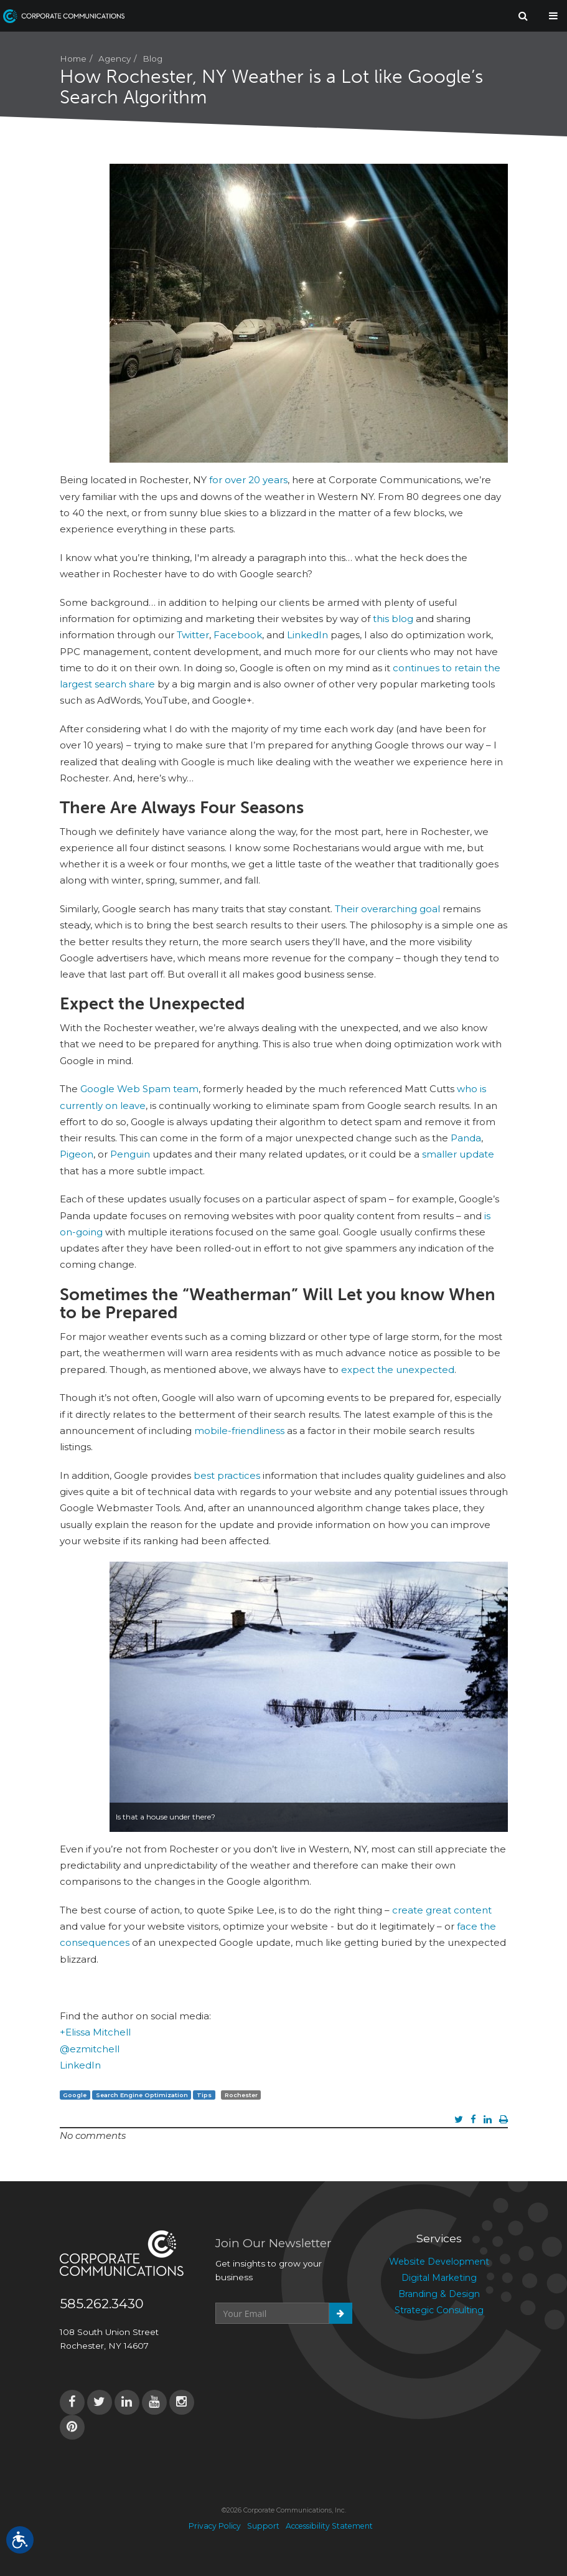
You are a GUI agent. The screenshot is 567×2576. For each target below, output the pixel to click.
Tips (204, 2095)
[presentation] (310, 2354)
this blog (393, 619)
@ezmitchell (89, 2049)
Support (263, 2526)
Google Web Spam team (139, 1089)
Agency (114, 59)
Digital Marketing (439, 2277)
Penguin (130, 1154)
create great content (442, 1910)
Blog (152, 59)
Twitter (193, 635)
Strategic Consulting (439, 2310)
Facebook (237, 635)
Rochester (241, 2095)
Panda (466, 1138)
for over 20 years (248, 480)
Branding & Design (439, 2294)
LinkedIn (307, 635)
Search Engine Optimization (142, 2095)
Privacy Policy (215, 2526)
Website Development (439, 2261)
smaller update (458, 1154)
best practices (227, 1475)
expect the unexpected (397, 1369)
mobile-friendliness (239, 1431)
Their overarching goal (387, 909)
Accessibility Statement (329, 2526)
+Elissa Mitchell (95, 2032)
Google (75, 2095)
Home (73, 59)
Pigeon (76, 1154)
